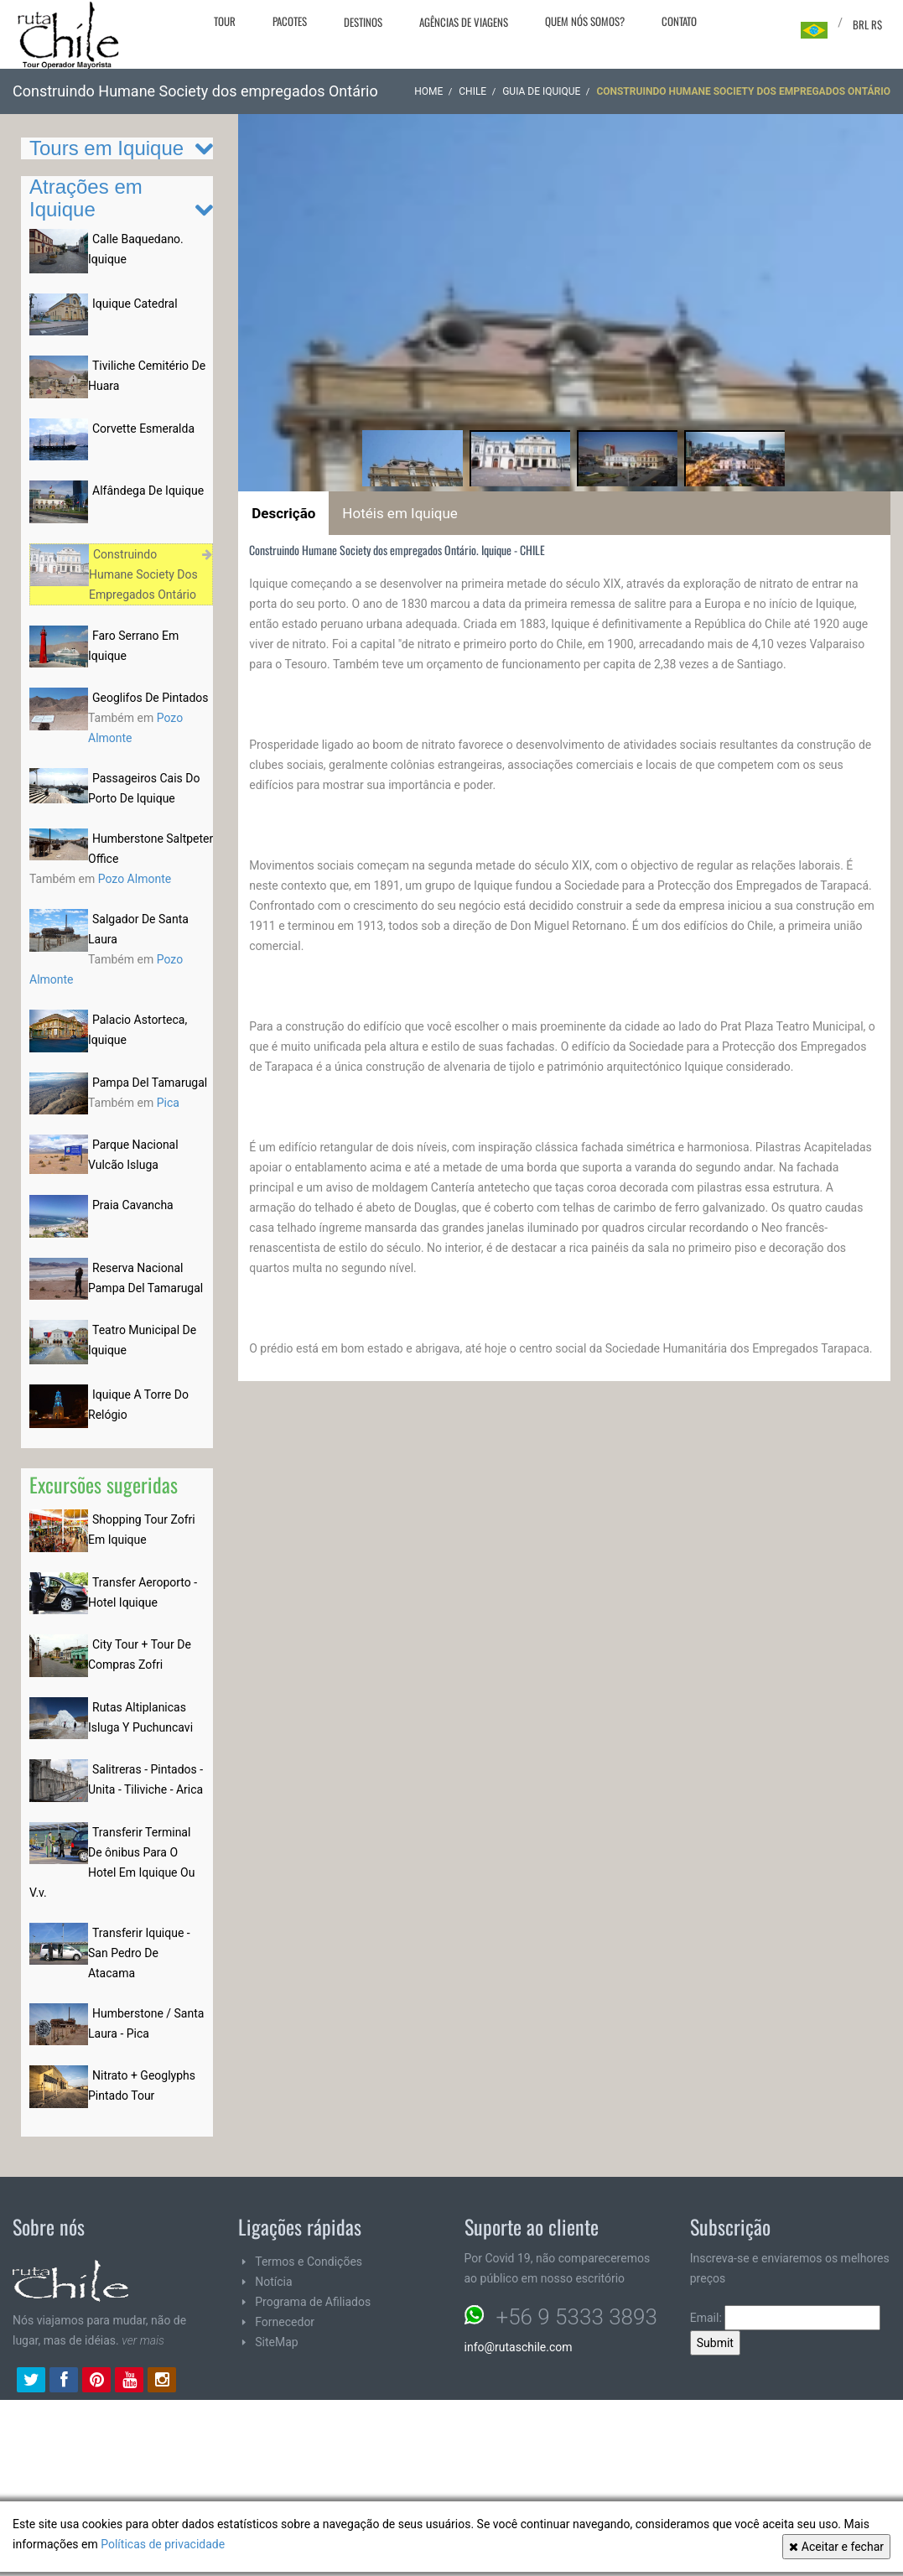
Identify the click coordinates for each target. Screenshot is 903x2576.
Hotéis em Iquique (400, 513)
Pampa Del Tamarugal (149, 1082)
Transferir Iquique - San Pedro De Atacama (139, 1953)
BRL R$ (867, 24)
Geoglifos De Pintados (150, 697)
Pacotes (289, 21)
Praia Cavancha (133, 1205)
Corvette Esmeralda (143, 428)
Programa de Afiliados (313, 2302)
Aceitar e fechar (836, 2546)
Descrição (283, 513)
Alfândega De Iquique (148, 490)
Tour (225, 21)
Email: (785, 2317)
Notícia (273, 2281)
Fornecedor (284, 2322)
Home (428, 91)
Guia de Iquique (541, 91)
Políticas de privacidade (163, 2544)
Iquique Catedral (135, 303)
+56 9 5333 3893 (576, 2316)
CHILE (472, 91)
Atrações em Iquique (86, 197)
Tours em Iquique (106, 148)
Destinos (363, 21)
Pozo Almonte (134, 879)
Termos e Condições (308, 2261)
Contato (679, 21)
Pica (168, 1102)
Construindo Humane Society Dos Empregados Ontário (143, 574)
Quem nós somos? (585, 21)
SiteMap (276, 2342)
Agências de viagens (463, 21)
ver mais (143, 2340)
